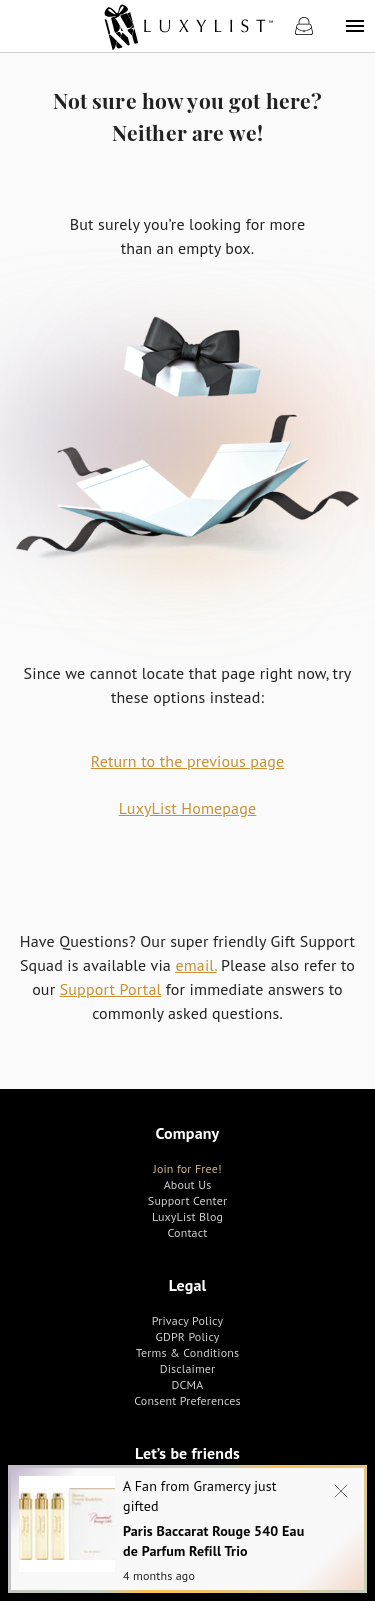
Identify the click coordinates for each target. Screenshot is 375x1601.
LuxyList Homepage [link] (187, 808)
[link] (187, 26)
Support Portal (111, 989)
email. (195, 965)
